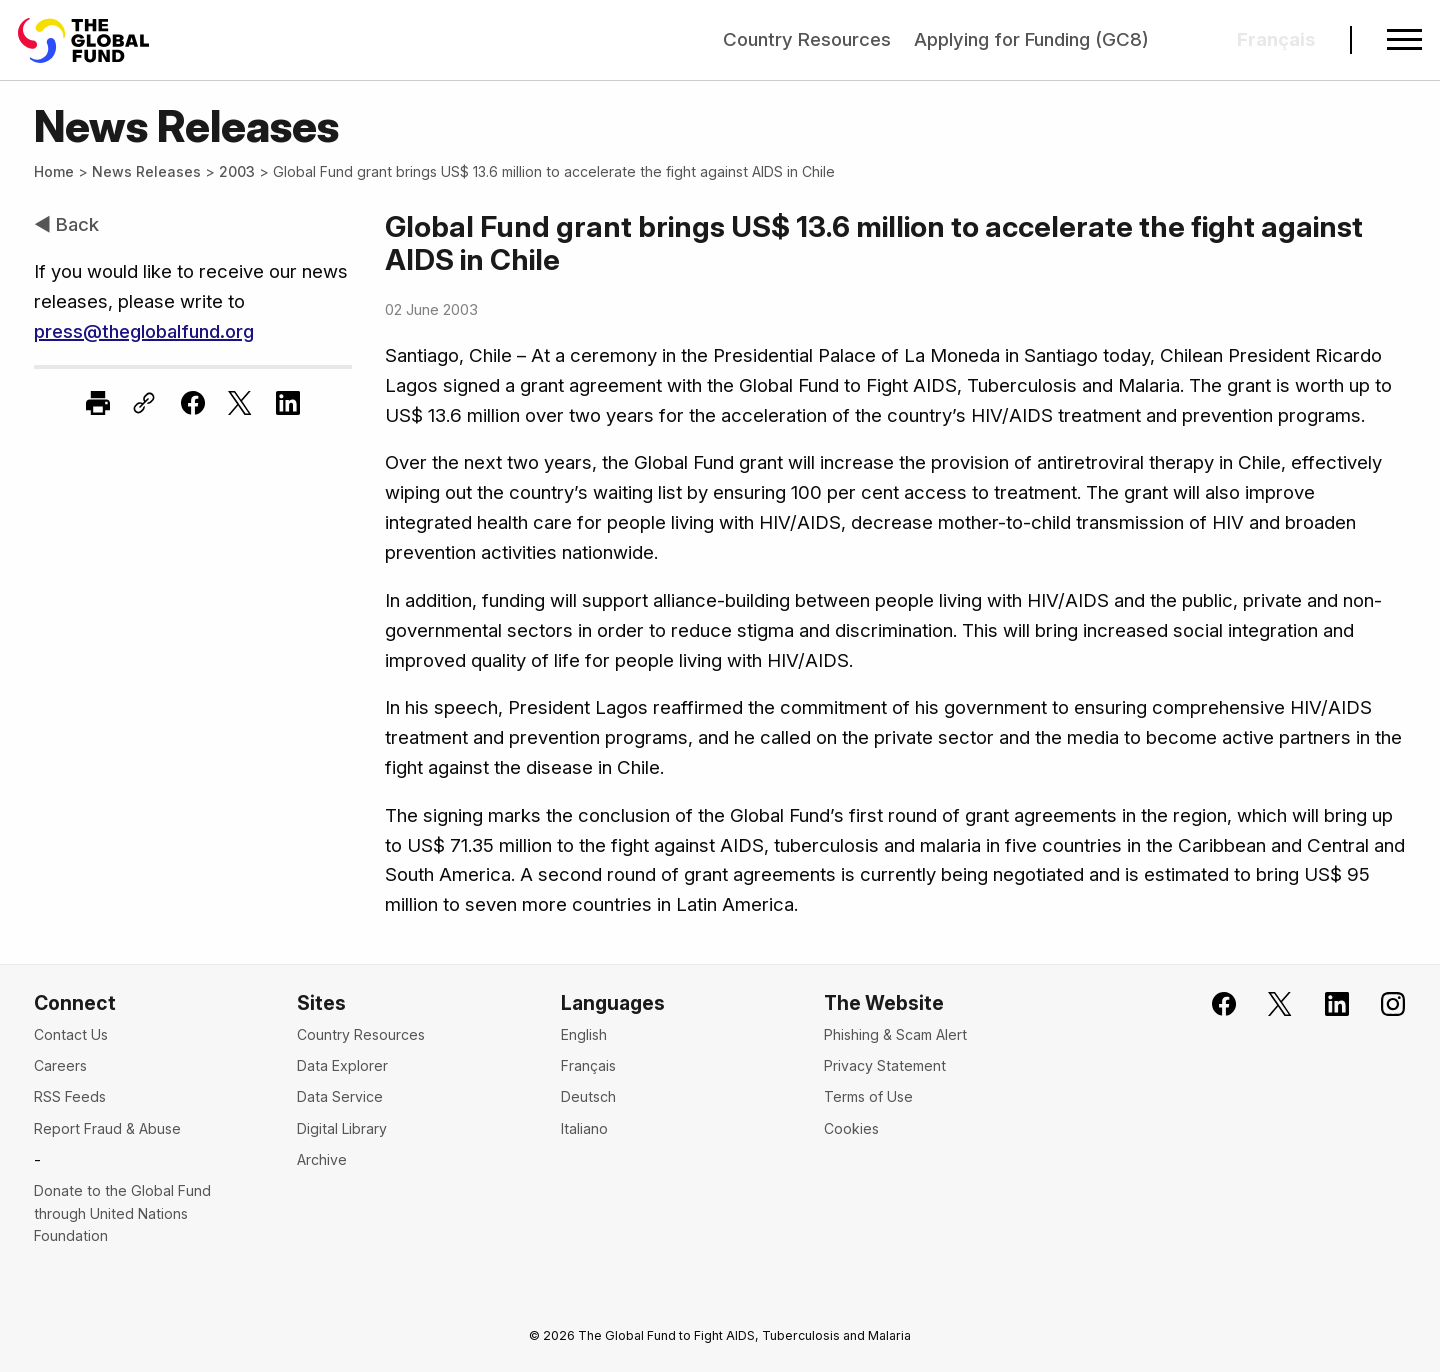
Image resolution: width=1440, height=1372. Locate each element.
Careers (60, 1065)
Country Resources (807, 39)
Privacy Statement (885, 1065)
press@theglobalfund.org (144, 331)
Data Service (340, 1096)
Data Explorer (342, 1065)
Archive (322, 1159)
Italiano (584, 1128)
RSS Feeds (70, 1096)
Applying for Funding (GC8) (1031, 39)
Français (588, 1065)
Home (54, 171)
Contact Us (71, 1034)
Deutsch (588, 1096)
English (584, 1034)
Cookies (851, 1128)
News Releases (146, 171)
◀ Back (66, 224)
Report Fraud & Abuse (107, 1128)
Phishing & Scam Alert (895, 1034)
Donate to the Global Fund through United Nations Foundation (122, 1213)
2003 (237, 171)
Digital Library (342, 1128)
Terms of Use (868, 1096)
